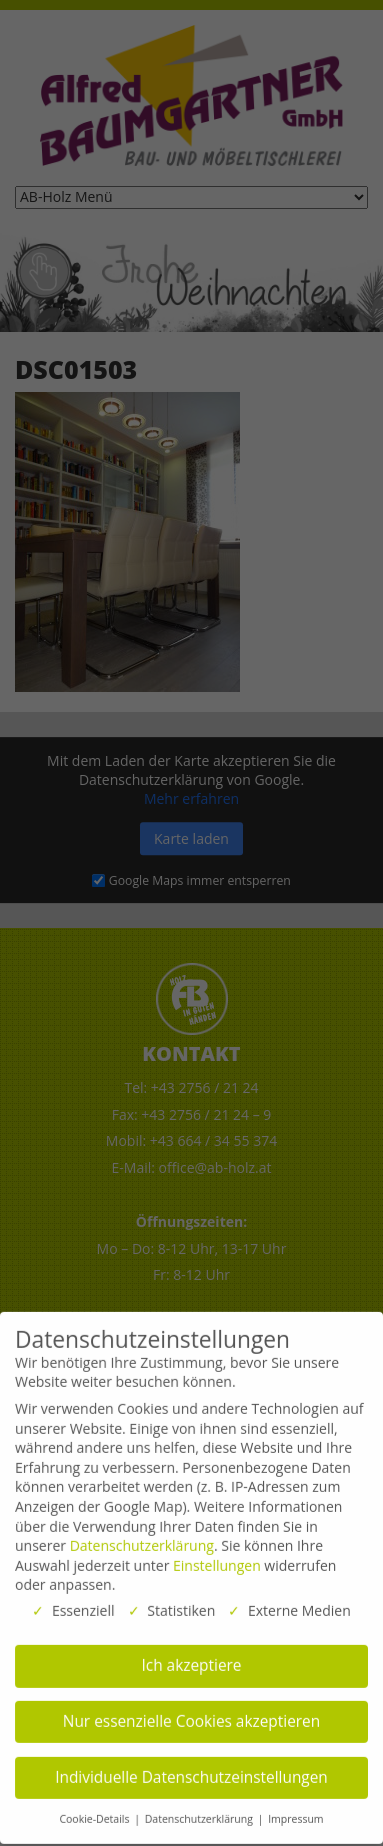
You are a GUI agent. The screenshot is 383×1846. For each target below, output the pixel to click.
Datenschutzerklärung (142, 1536)
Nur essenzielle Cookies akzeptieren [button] (191, 1712)
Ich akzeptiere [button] (192, 1657)
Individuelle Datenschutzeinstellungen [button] (191, 1768)
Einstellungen (217, 1556)
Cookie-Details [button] (95, 1811)
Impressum (295, 1811)
